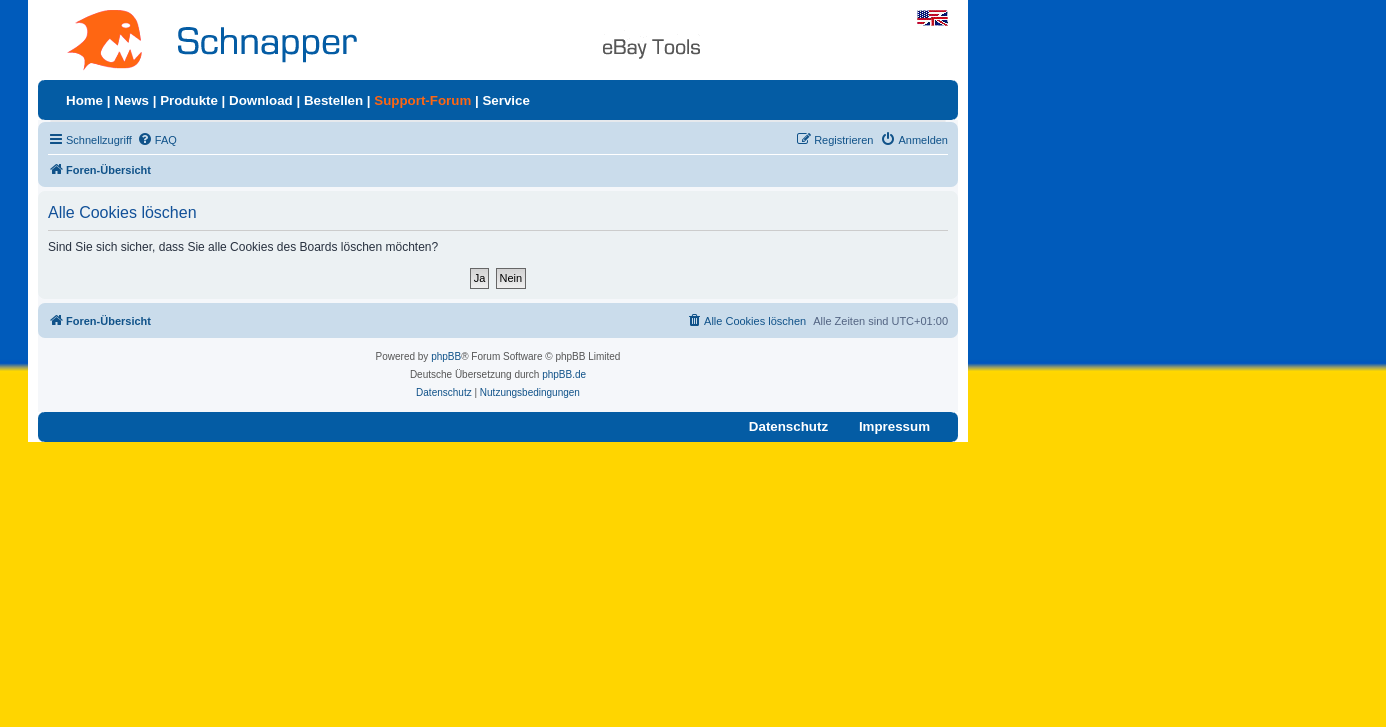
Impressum (894, 426)
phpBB (446, 356)
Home (84, 100)
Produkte (189, 100)
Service (505, 100)
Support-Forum (422, 100)
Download (261, 100)
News (131, 100)
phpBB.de (564, 374)
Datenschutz (788, 426)
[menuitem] (157, 140)
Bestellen (333, 100)
